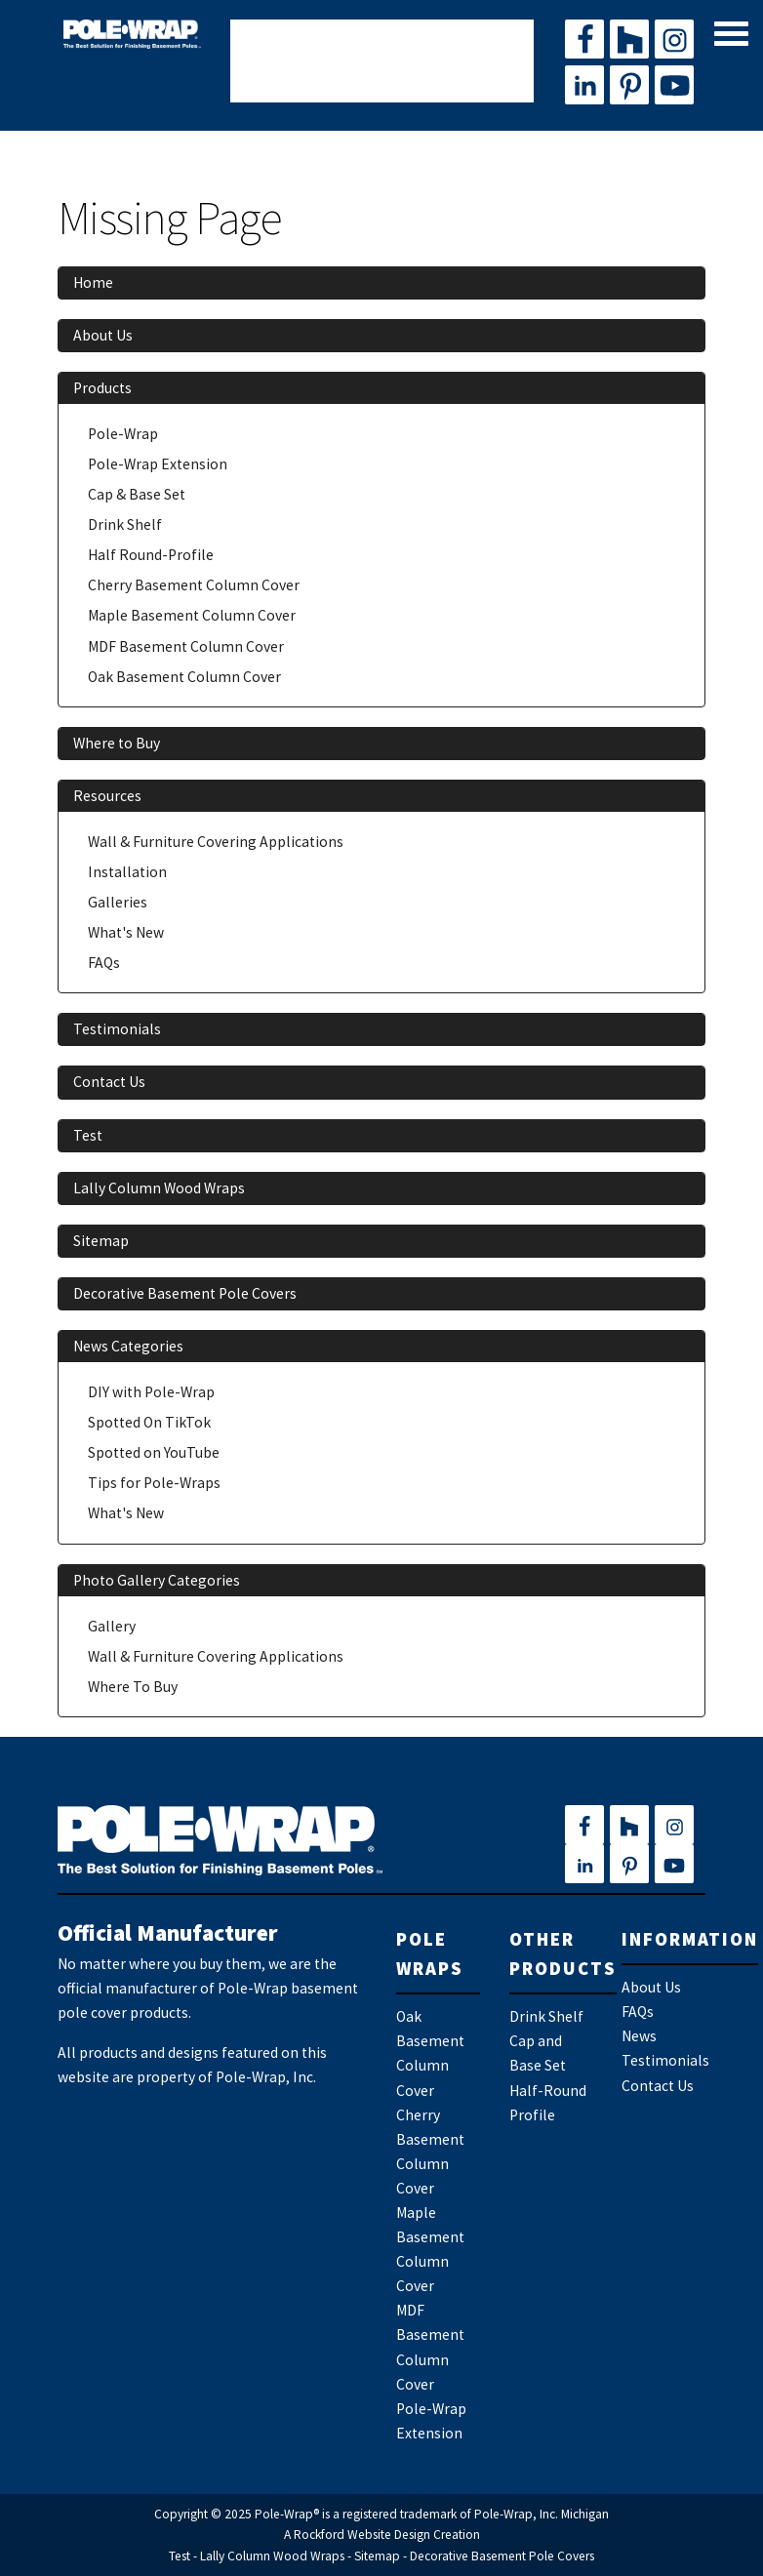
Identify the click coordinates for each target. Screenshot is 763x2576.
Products (102, 388)
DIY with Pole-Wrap (151, 1392)
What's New (126, 932)
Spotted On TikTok (149, 1422)
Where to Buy (116, 743)
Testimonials (117, 1029)
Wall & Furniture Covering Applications (215, 841)
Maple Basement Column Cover (192, 615)
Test (87, 1135)
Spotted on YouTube (154, 1452)
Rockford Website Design (362, 2534)
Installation (127, 872)
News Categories (128, 1346)
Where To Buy (133, 1686)
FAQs (104, 962)
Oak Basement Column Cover (184, 676)
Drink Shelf (125, 524)
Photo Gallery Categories (156, 1580)
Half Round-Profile (151, 554)
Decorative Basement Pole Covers (185, 1293)
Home (93, 282)
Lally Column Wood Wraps (159, 1188)
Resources (107, 795)
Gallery (112, 1626)
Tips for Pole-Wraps (154, 1482)
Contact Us (109, 1081)
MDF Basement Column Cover (186, 646)
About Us (103, 335)
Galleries (117, 902)
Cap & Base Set (136, 494)
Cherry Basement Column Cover (194, 585)
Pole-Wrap (123, 433)
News (639, 2036)
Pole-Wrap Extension (157, 464)
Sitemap (101, 1240)
